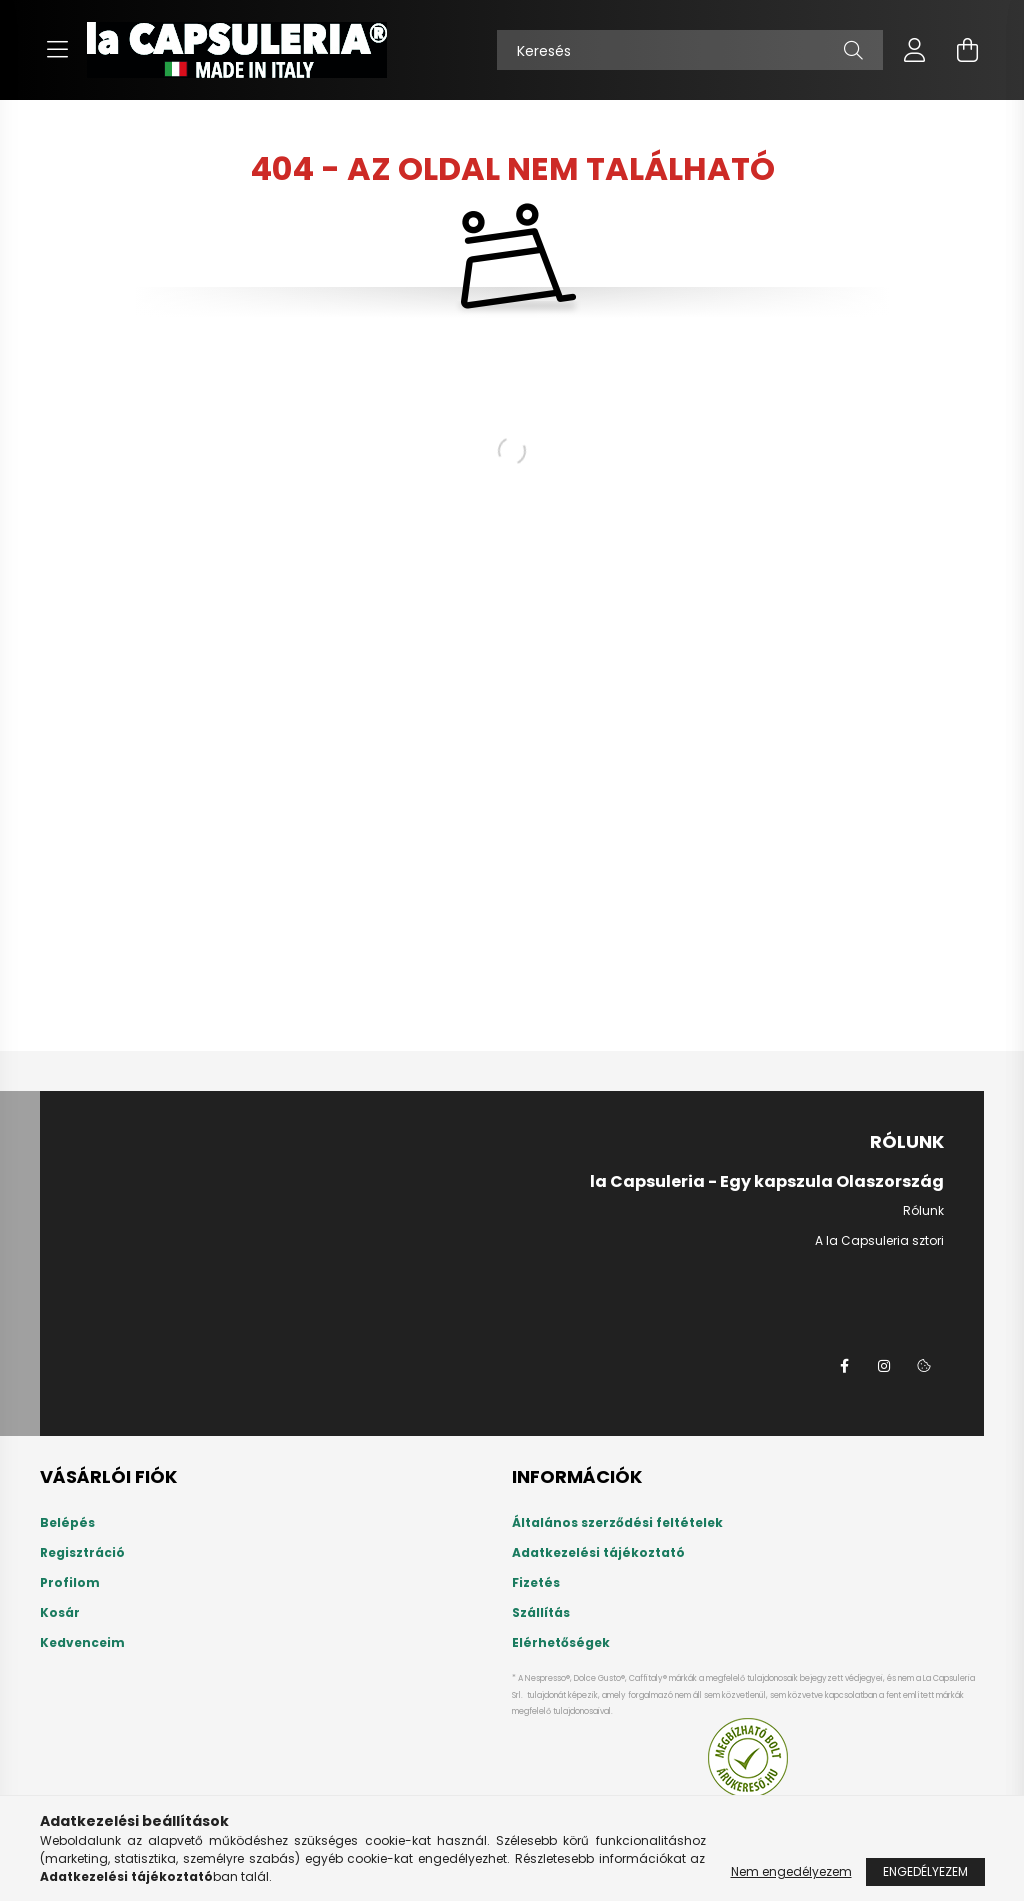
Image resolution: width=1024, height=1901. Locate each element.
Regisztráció (82, 1553)
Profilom (70, 1583)
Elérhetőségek (561, 1643)
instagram (884, 1366)
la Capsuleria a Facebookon (844, 1366)
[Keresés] (690, 50)
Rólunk (923, 1210)
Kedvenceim (82, 1643)
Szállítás (541, 1613)
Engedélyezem (925, 1871)
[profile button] (915, 50)
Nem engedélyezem (791, 1871)
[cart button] (967, 50)
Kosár (60, 1613)
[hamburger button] (57, 50)
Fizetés (536, 1583)
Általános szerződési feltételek (617, 1523)
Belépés (67, 1523)
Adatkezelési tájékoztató (598, 1553)
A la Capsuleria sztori (879, 1240)
